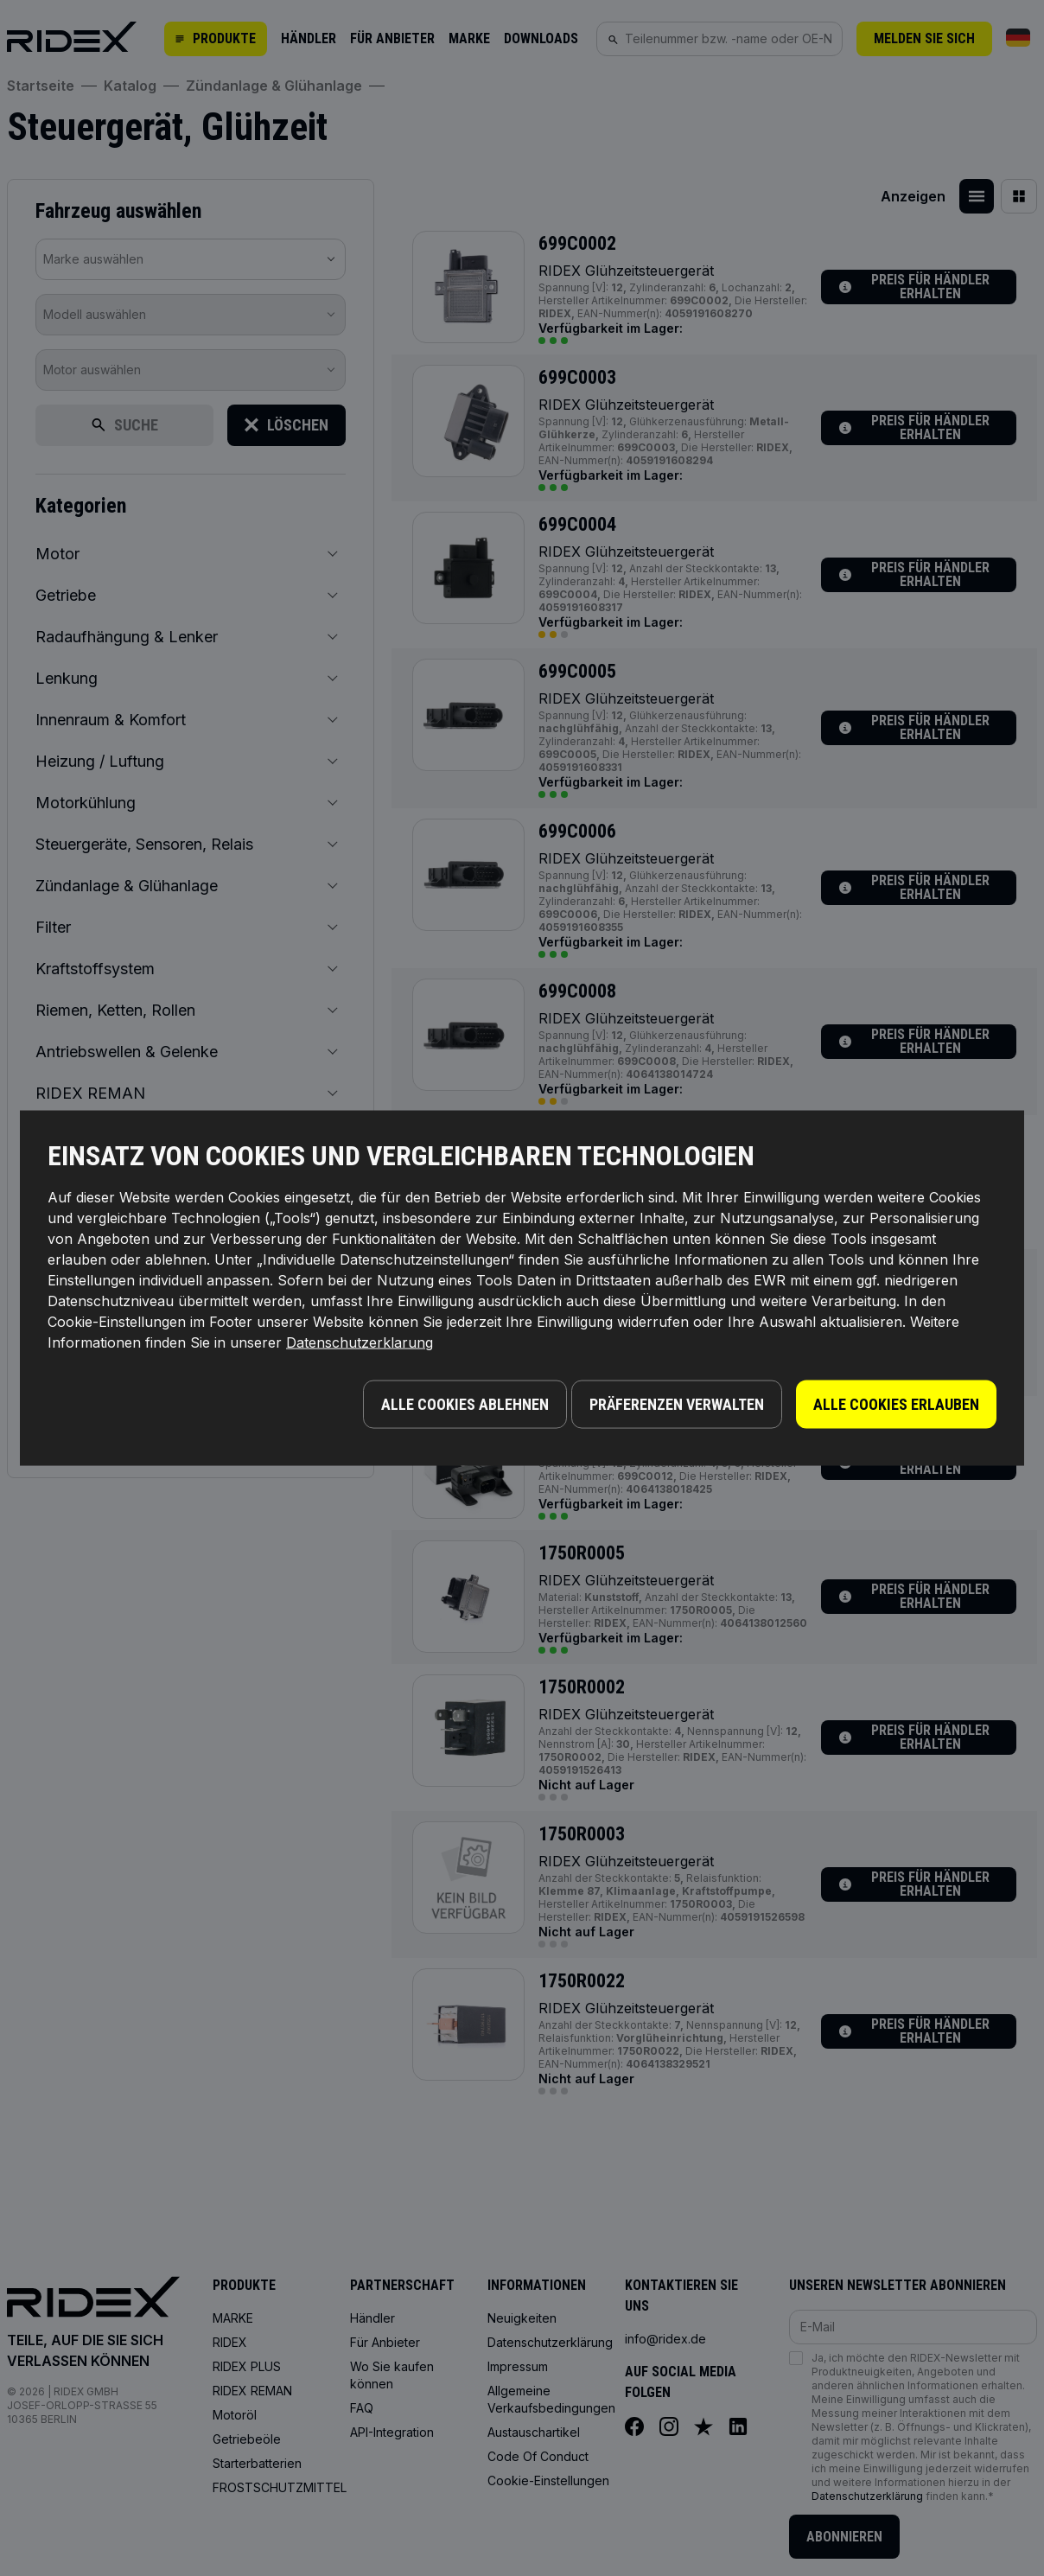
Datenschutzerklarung (359, 1346)
